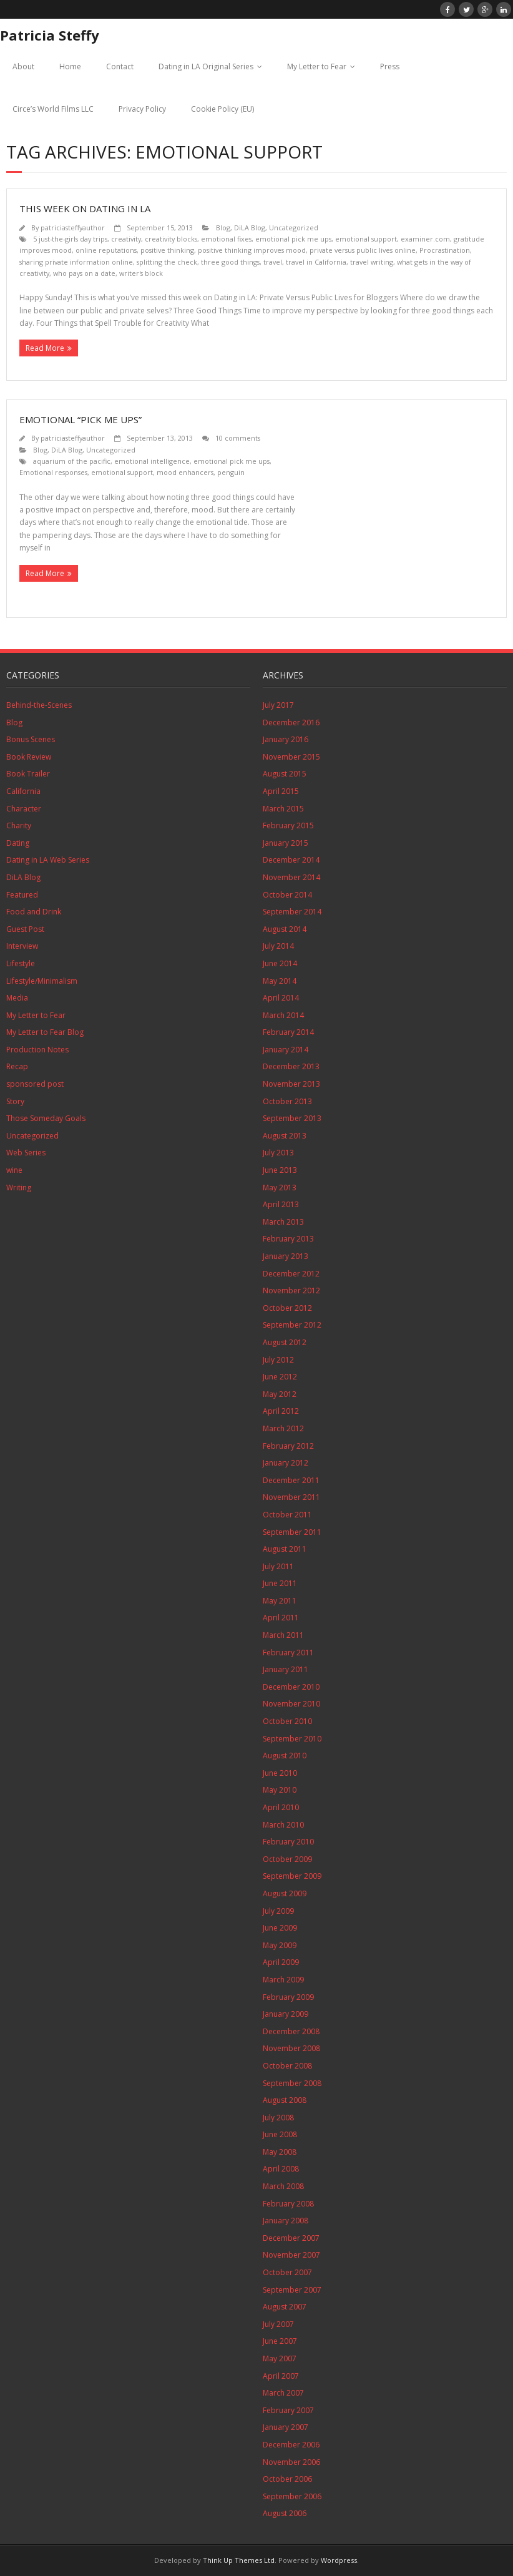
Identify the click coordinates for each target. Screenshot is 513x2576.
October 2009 (287, 1859)
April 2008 (281, 2168)
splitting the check (167, 262)
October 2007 (287, 2272)
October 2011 (287, 1514)
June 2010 (280, 1773)
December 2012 (291, 1273)
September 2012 (292, 1325)
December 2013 (291, 1066)
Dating (17, 843)
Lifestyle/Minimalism (41, 981)
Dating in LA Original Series (206, 66)
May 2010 (279, 1790)
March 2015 (283, 808)
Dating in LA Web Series (47, 860)
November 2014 (291, 877)
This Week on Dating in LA (84, 208)
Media (17, 997)
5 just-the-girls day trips (70, 238)
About (23, 66)
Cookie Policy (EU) (222, 109)
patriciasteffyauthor (73, 227)
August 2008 (284, 2100)
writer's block (141, 273)
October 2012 (287, 1308)
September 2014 (292, 911)
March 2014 (283, 1015)
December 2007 (291, 2238)
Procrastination (444, 250)
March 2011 (283, 1635)
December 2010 (291, 1687)
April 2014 (281, 997)
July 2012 (278, 1359)
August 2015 (284, 773)
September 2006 (292, 2496)
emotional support (366, 238)
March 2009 (283, 1979)
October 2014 (287, 894)
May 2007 (279, 2358)
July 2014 (278, 946)
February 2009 (288, 1997)
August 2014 (284, 929)
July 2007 (278, 2324)
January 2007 (285, 2427)
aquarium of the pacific (71, 461)
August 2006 (284, 2513)
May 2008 (279, 2152)
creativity (126, 238)
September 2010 (292, 1738)
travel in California (316, 262)
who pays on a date (84, 273)
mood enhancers (185, 472)
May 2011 (279, 1600)
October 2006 (287, 2479)
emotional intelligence (152, 461)
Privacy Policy (142, 109)
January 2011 (285, 1669)
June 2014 (280, 963)
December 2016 (291, 722)
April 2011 (281, 1617)
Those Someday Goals (46, 1118)
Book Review (28, 757)
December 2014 (291, 860)
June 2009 (280, 1927)
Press (389, 66)
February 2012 (288, 1446)
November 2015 (291, 757)
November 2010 (291, 1703)
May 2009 (279, 1945)
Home (70, 66)
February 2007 (288, 2410)
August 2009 (284, 1893)
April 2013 (281, 1204)
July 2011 (278, 1566)
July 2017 (278, 705)
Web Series (26, 1152)
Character (23, 808)
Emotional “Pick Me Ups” (80, 419)
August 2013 (284, 1135)
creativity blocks (171, 238)
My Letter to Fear (316, 66)
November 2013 (291, 1084)
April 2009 (281, 1962)
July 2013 (278, 1152)
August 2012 (284, 1342)
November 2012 (291, 1290)
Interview (22, 946)
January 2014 (285, 1049)
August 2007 (284, 2306)
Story (15, 1101)
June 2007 (280, 2341)
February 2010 (288, 1841)
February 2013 (288, 1238)
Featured (22, 894)
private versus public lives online (363, 250)
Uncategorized (293, 227)
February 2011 (288, 1652)
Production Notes (37, 1049)
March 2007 (283, 2392)
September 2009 (292, 1876)
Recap (17, 1066)
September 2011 (292, 1532)
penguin (231, 472)
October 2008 (287, 2065)
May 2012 (279, 1394)
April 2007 (281, 2376)
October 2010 (287, 1721)
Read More (45, 348)
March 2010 (283, 1824)
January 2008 (285, 2220)
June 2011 (280, 1583)
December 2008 (291, 2031)
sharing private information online (76, 262)
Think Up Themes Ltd (239, 2560)
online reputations (106, 250)
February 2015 (288, 825)
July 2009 (278, 1911)
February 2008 (288, 2203)
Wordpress (339, 2560)
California (23, 791)
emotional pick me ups (293, 238)
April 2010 (281, 1807)
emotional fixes (226, 238)
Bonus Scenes (30, 739)
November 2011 (291, 1497)
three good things (230, 262)
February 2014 (288, 1032)
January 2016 (285, 739)
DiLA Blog (249, 227)
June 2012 (280, 1376)
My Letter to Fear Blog (45, 1032)
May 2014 (279, 981)
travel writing (371, 262)
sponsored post (35, 1084)
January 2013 (285, 1256)
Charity (18, 825)
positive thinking (167, 250)
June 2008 (280, 2134)
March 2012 (283, 1428)
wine (14, 1170)
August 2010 (284, 1755)
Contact (120, 66)
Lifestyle (20, 963)
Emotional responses (53, 472)
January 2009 (285, 2014)
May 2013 (279, 1187)
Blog (223, 227)
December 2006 (291, 2444)
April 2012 (281, 1411)
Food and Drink (33, 911)
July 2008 (278, 2117)
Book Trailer (28, 773)
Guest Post (25, 929)
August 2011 (284, 1549)
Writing (18, 1187)
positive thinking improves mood (252, 250)
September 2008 (292, 2083)
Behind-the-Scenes (39, 705)
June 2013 (280, 1170)
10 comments (237, 438)
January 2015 (285, 843)
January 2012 (285, 1462)
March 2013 (283, 1222)
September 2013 (292, 1118)
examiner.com (425, 238)
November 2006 (291, 2462)
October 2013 (287, 1101)
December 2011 (291, 1480)
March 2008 (283, 2186)
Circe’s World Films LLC (53, 109)
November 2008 (291, 2048)
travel (272, 262)
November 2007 (291, 2255)
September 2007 (292, 2290)
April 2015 (281, 791)
